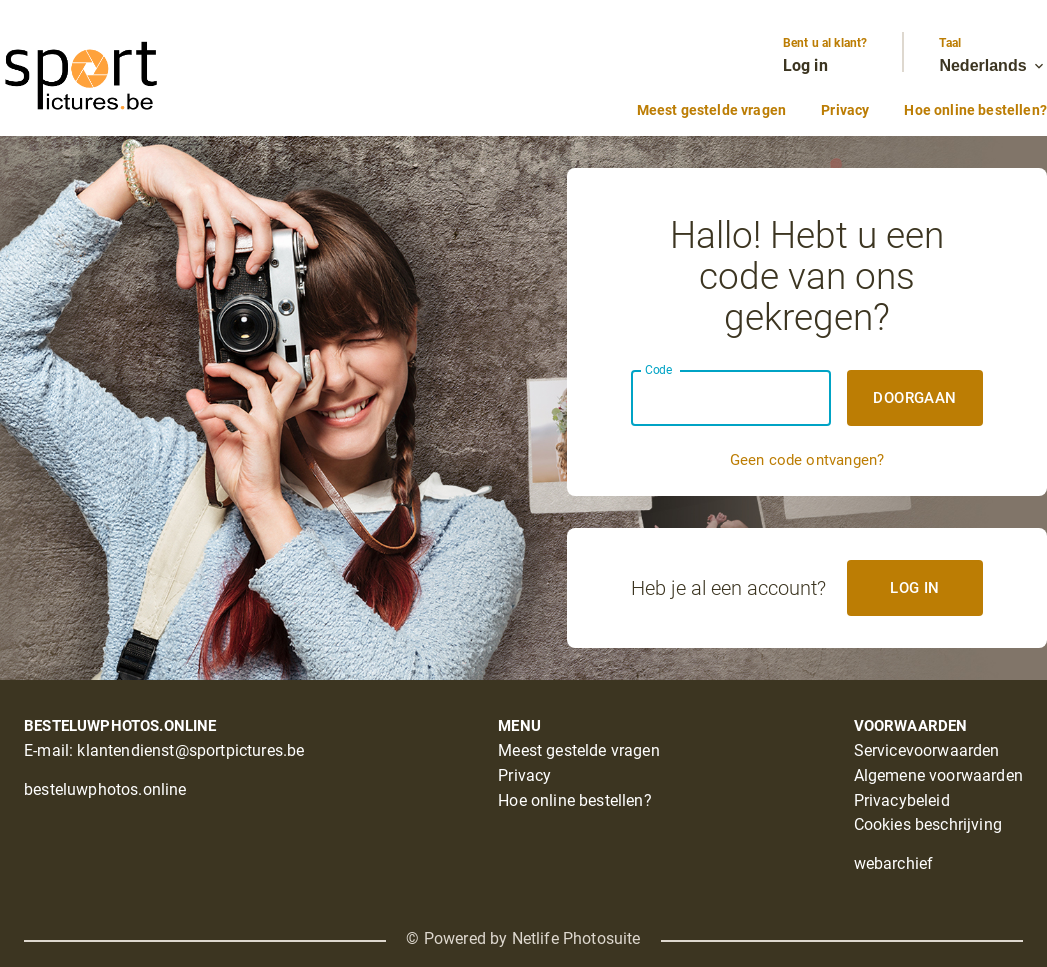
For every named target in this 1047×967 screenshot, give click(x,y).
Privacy (845, 110)
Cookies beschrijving (928, 824)
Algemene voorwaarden (938, 775)
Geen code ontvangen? (807, 460)
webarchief (894, 863)
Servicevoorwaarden (927, 750)
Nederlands (993, 66)
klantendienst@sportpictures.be (190, 750)
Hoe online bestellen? (975, 110)
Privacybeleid (902, 800)
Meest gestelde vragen (712, 110)
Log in (805, 65)
